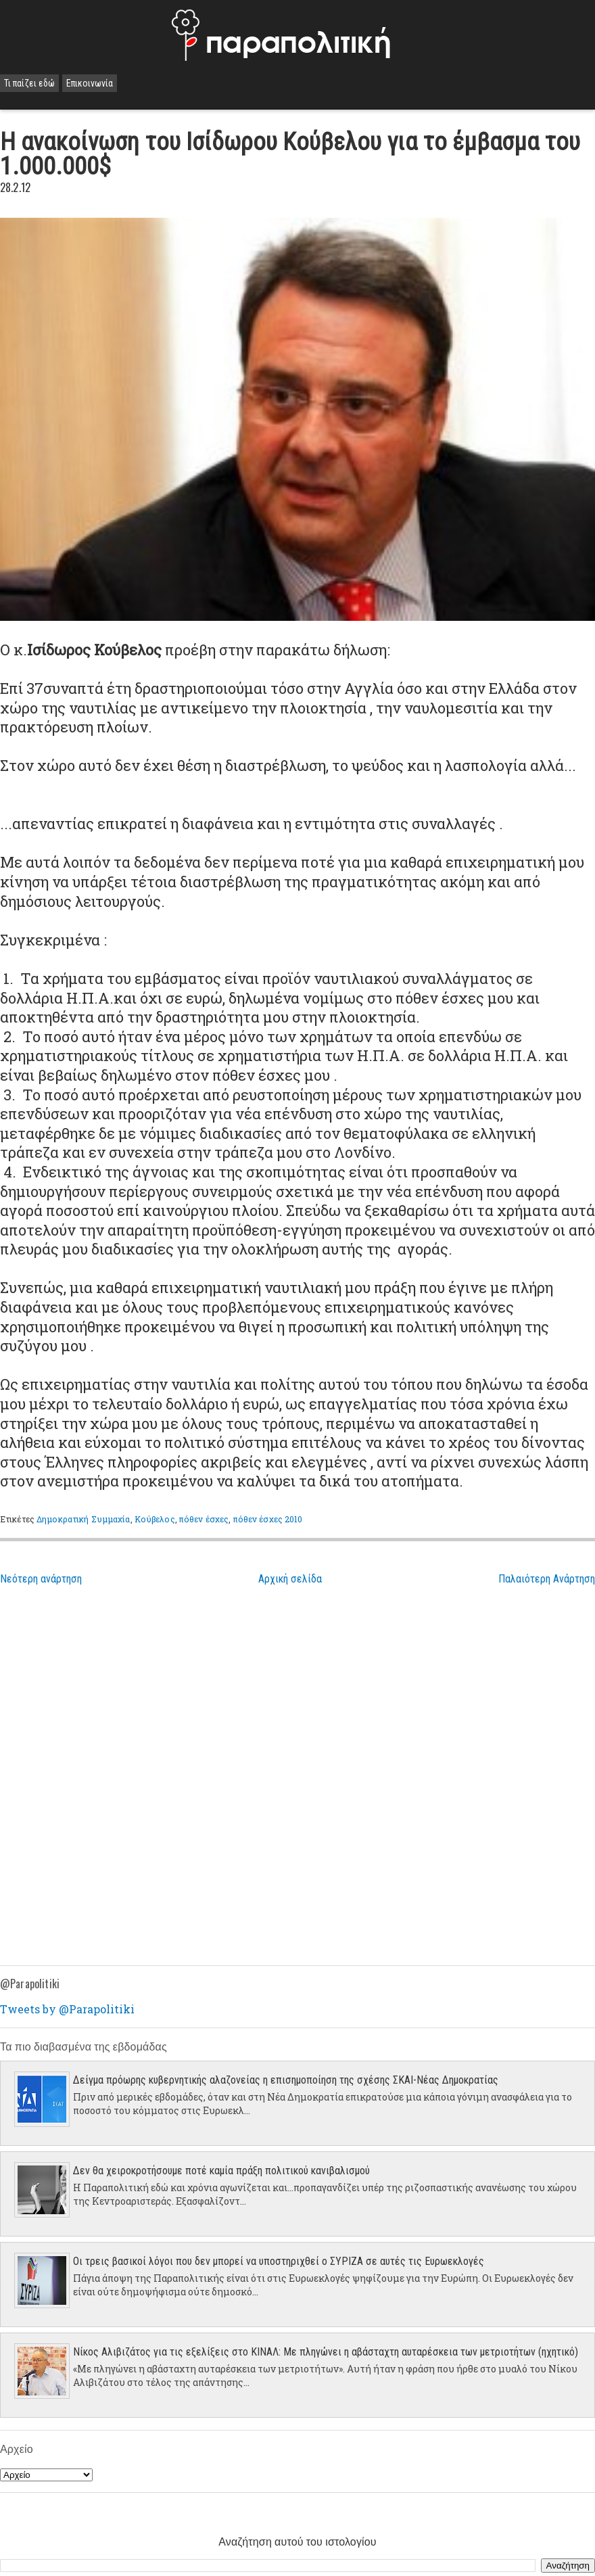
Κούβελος (155, 1519)
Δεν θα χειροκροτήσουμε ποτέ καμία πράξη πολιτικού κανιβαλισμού (221, 2170)
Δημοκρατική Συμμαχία (83, 1519)
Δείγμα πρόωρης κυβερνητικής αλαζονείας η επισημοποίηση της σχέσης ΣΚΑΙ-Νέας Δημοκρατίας (285, 2080)
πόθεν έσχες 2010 (268, 1519)
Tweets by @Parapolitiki (67, 2009)
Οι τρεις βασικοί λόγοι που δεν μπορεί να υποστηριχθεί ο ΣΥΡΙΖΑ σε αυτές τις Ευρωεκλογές (278, 2261)
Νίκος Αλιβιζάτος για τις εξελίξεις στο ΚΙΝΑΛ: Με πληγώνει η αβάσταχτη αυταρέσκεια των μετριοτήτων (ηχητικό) (325, 2351)
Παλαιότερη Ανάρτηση (546, 1578)
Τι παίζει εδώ (29, 83)
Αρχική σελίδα (290, 1578)
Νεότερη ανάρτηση (41, 1578)
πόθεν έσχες (204, 1519)
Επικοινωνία (89, 83)
